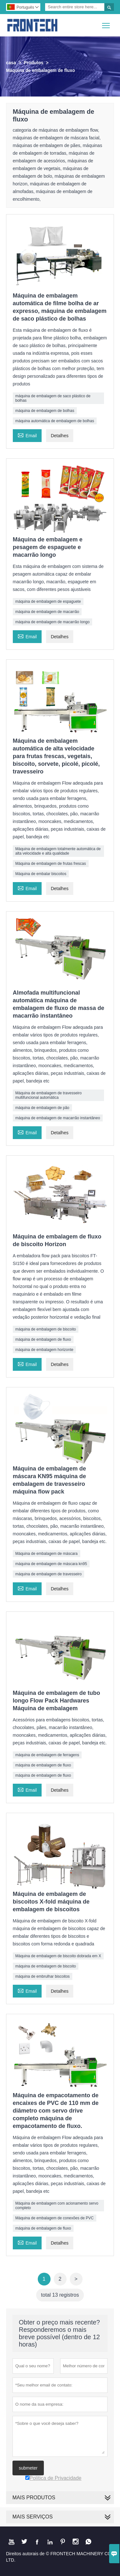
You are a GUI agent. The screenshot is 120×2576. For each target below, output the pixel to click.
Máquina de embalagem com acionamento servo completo (56, 2205)
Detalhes (59, 435)
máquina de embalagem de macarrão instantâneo (57, 1118)
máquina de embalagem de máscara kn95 (51, 1564)
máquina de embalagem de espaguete (48, 601)
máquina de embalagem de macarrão (47, 611)
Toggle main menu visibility (106, 23)
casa (11, 62)
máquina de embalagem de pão (42, 1108)
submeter (28, 2468)
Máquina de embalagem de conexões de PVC (54, 2218)
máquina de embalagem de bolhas (44, 410)
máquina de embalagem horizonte (44, 1349)
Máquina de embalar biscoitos (40, 874)
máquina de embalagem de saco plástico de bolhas (53, 398)
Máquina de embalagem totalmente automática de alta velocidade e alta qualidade (58, 851)
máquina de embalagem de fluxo (43, 1339)
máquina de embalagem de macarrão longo (52, 622)
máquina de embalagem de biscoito (45, 1329)
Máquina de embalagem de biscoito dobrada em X (58, 1956)
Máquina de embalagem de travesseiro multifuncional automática (48, 1095)
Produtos (33, 62)
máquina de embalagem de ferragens (47, 1755)
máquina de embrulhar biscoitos (42, 1976)
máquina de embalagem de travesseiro (48, 1574)
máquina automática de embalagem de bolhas (54, 421)
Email (27, 434)
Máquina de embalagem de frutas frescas (50, 863)
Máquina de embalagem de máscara (46, 1553)
